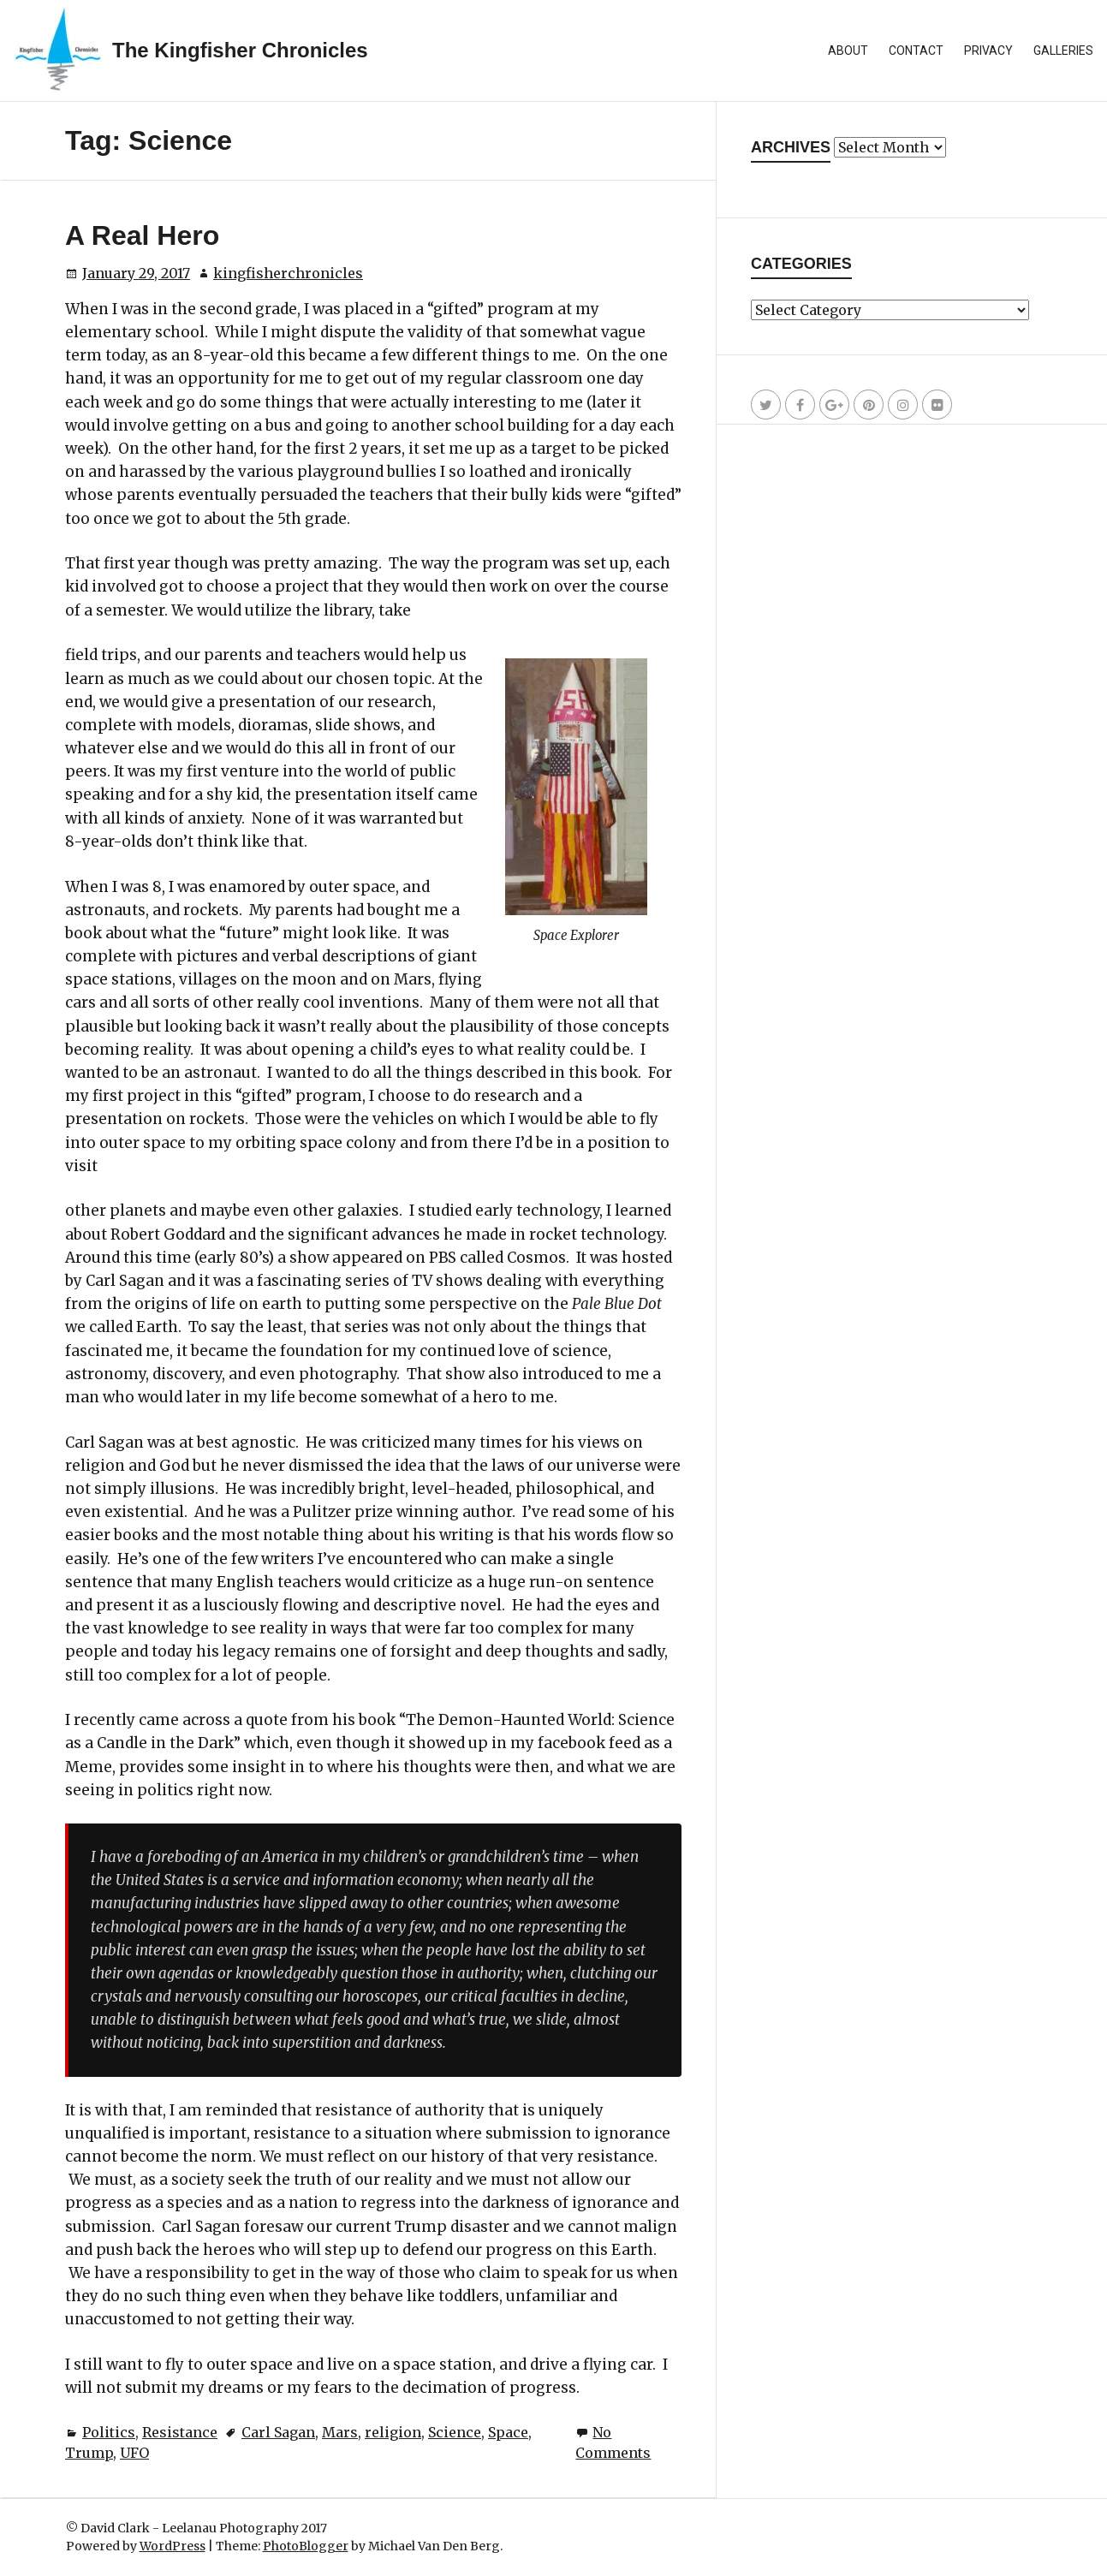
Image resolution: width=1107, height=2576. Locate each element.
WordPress (172, 2546)
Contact (916, 50)
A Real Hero (142, 235)
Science (454, 2432)
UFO (134, 2452)
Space (508, 2432)
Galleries (1063, 50)
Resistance (179, 2432)
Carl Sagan (278, 2432)
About (848, 50)
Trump (89, 2452)
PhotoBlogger (305, 2546)
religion (393, 2432)
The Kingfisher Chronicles (240, 50)
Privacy (988, 50)
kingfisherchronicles (288, 273)
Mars (340, 2432)
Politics (108, 2432)
